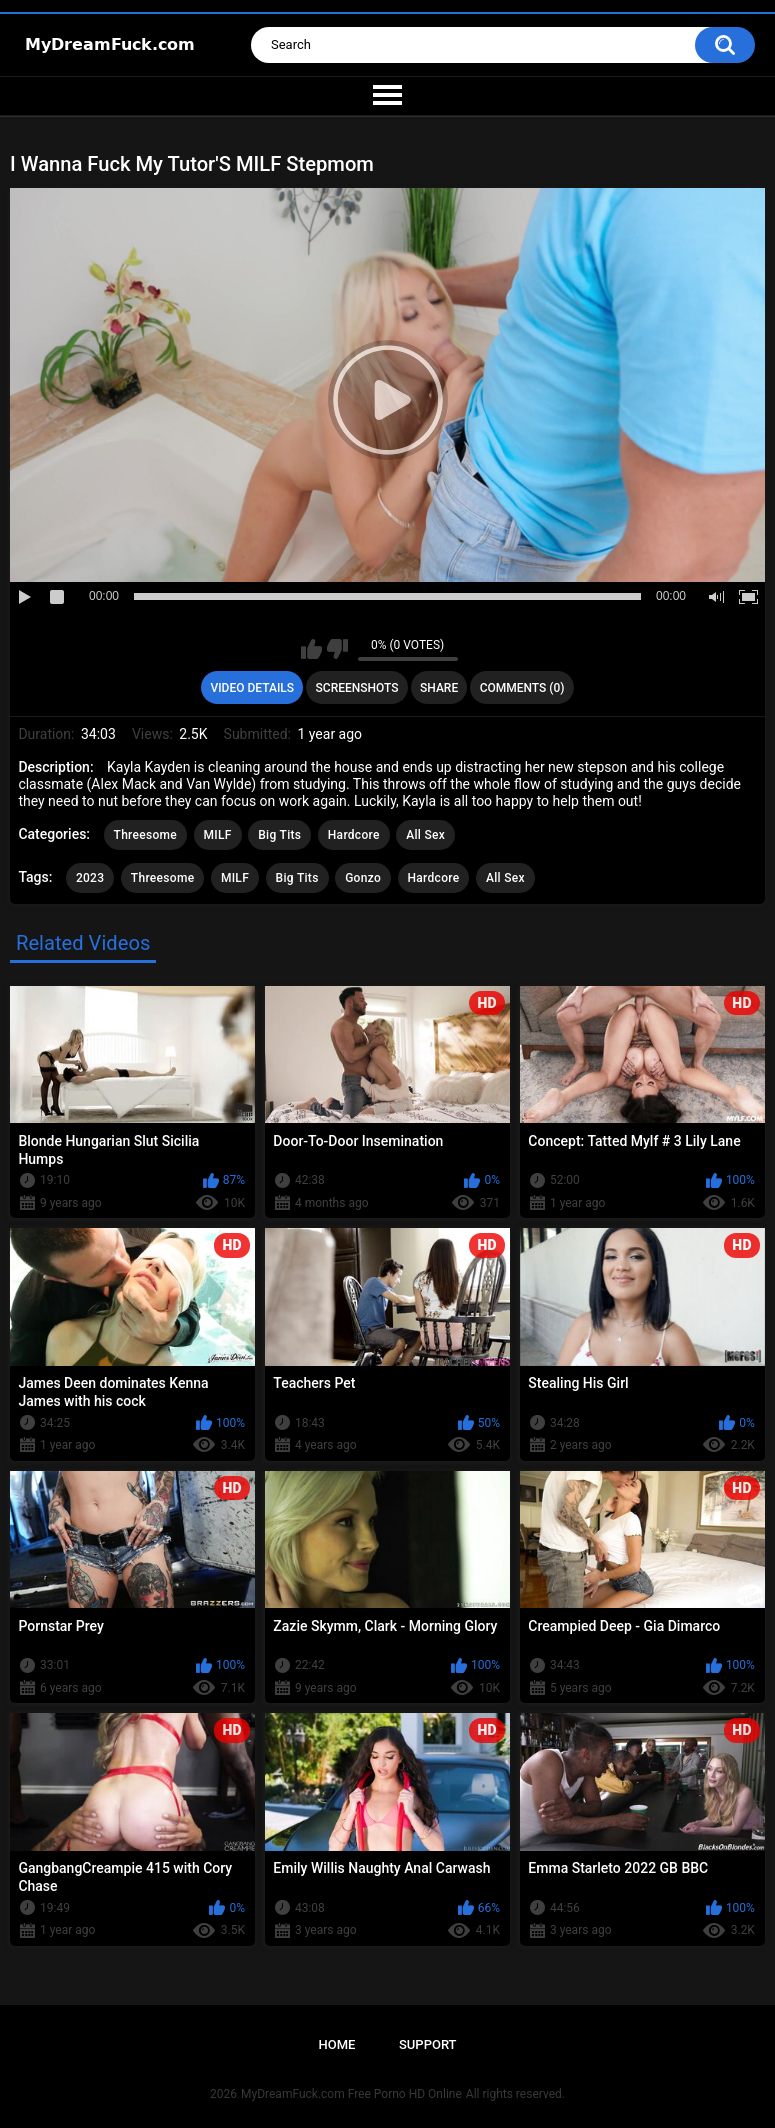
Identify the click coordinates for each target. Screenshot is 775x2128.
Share (439, 688)
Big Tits (279, 835)
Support (428, 2044)
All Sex (425, 835)
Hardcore (354, 835)
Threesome (146, 835)
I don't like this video (337, 649)
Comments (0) (522, 688)
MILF (218, 835)
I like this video (311, 649)
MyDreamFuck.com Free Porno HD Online (351, 2094)
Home (336, 2044)
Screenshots (357, 688)
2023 (90, 878)
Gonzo (363, 878)
